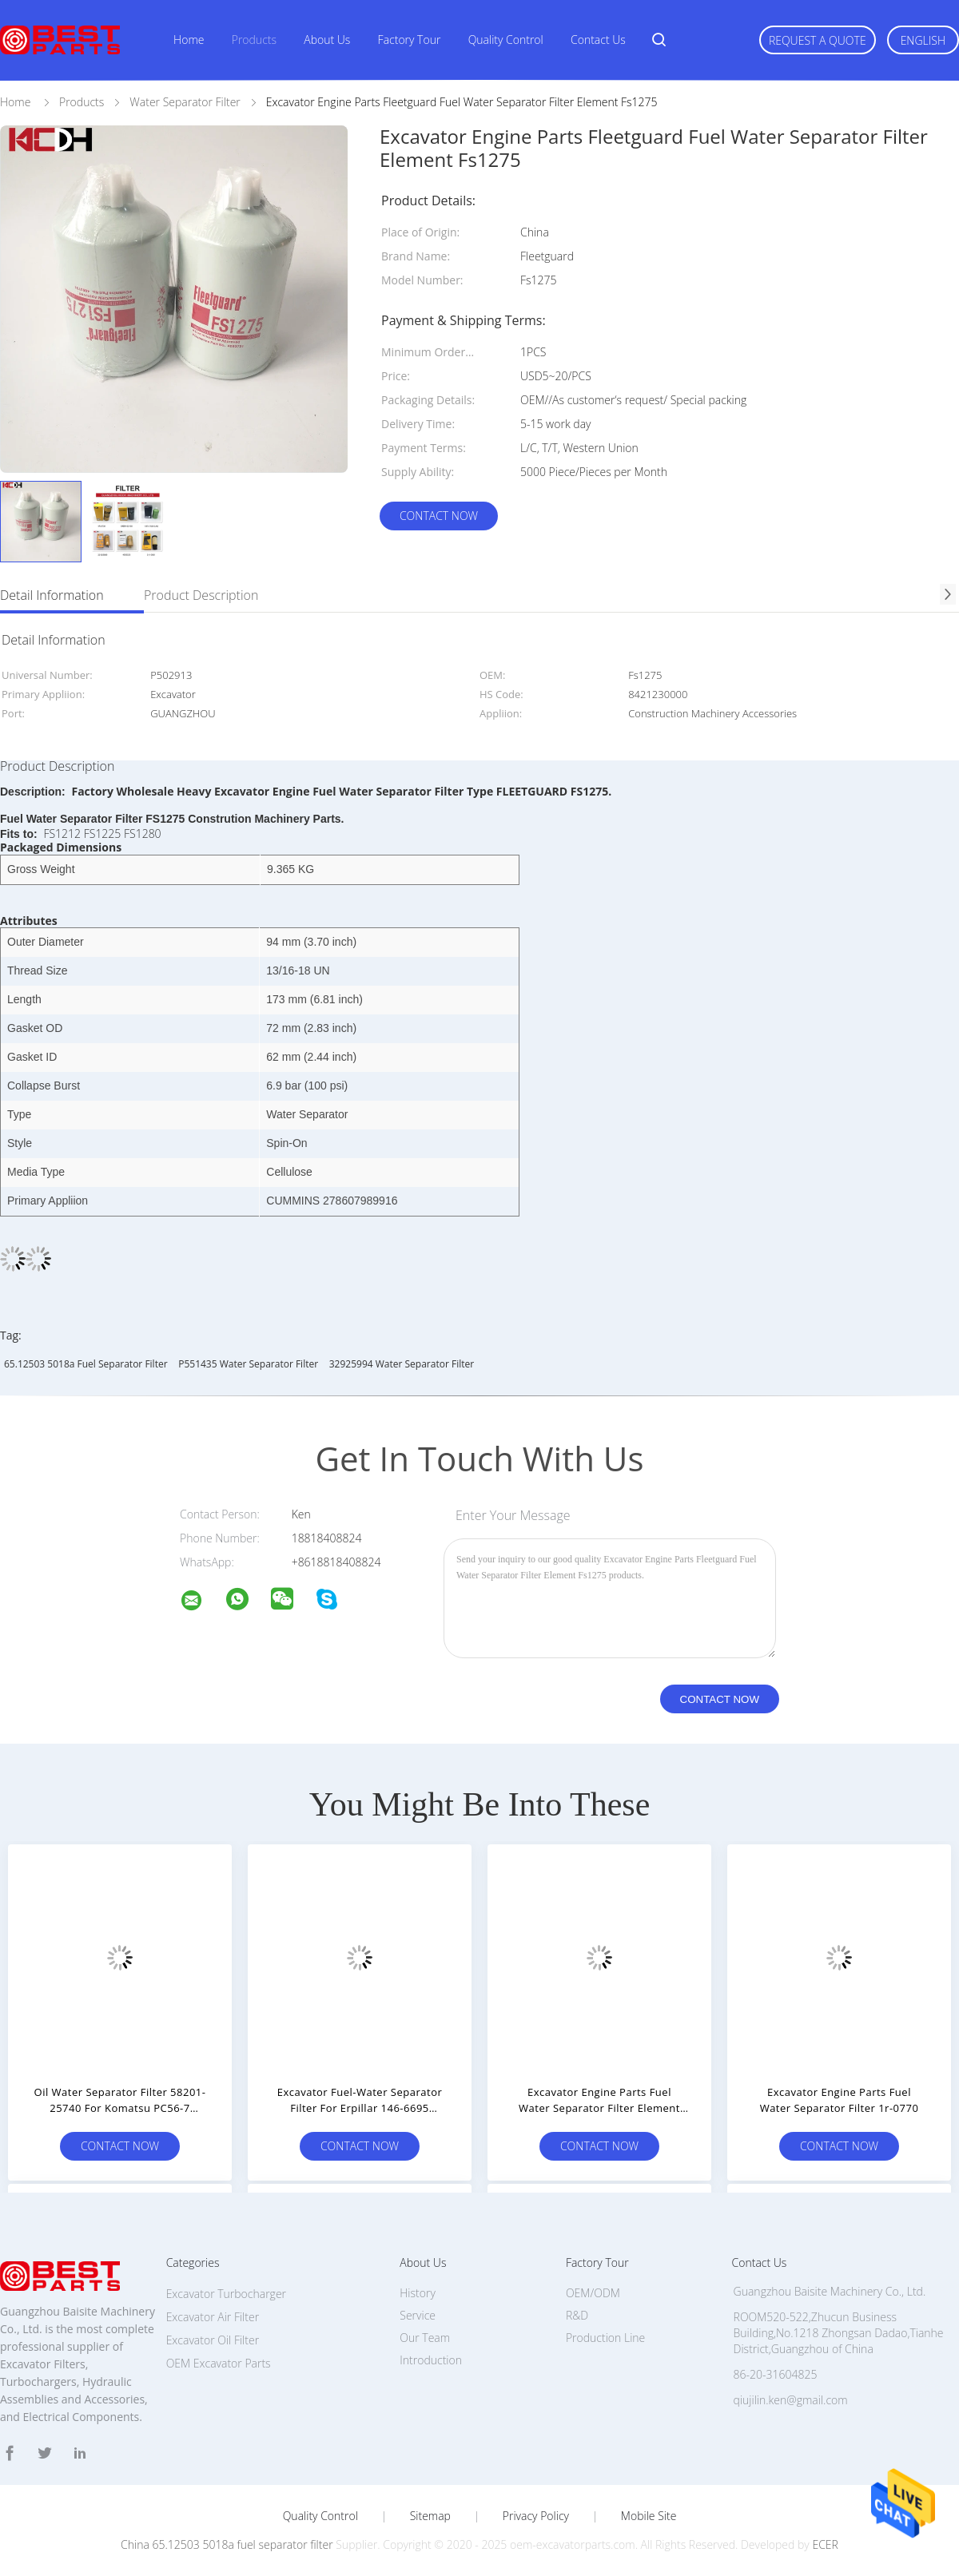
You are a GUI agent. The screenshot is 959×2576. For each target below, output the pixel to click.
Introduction (431, 2360)
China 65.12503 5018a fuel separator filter (227, 2544)
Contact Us (598, 39)
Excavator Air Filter (212, 2316)
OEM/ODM (593, 2292)
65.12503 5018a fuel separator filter (86, 1364)
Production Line (605, 2337)
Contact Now (439, 515)
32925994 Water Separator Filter (401, 1364)
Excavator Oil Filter (212, 2340)
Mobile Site (648, 2516)
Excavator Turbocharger (226, 2293)
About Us (327, 39)
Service (418, 2315)
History (418, 2292)
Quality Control (505, 39)
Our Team (425, 2337)
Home (188, 39)
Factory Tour (409, 39)
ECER (825, 2544)
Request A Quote (817, 40)
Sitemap (430, 2516)
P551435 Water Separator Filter (248, 1364)
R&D (577, 2315)
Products (254, 39)
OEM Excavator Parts (218, 2363)
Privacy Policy (536, 2516)
